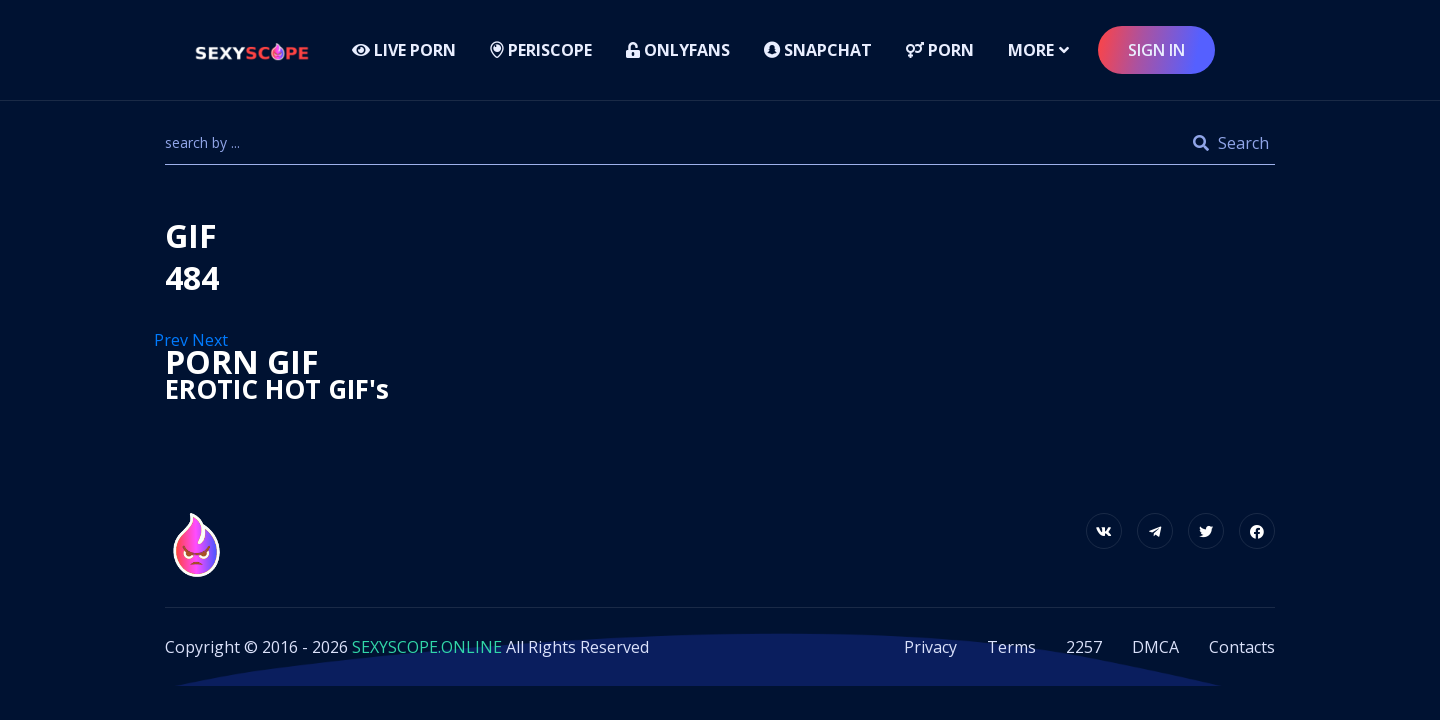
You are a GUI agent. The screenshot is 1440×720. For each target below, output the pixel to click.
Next (212, 340)
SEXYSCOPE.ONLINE (427, 647)
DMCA (1155, 647)
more (1031, 50)
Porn (940, 50)
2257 (1084, 647)
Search (1231, 143)
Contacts (1242, 647)
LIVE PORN (404, 50)
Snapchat (818, 50)
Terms (1011, 647)
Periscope (541, 50)
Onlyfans (678, 50)
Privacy (930, 647)
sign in (1156, 50)
